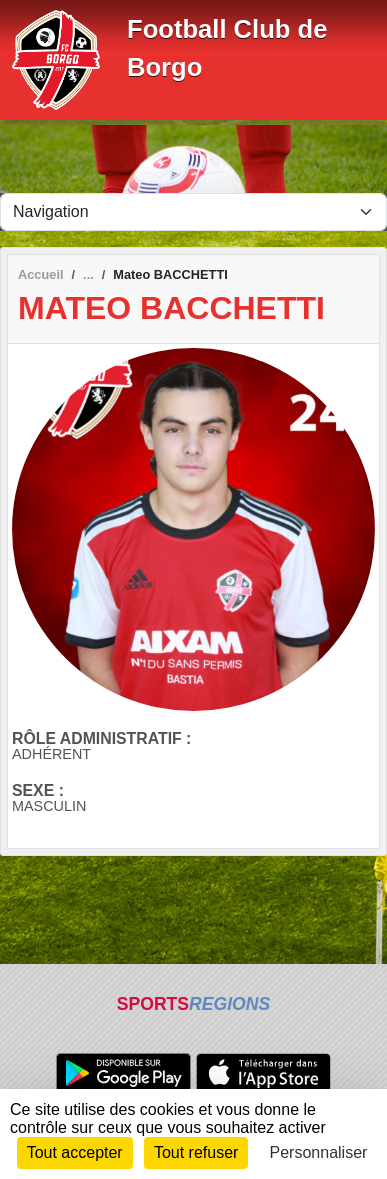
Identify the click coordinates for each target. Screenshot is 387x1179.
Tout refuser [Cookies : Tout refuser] (196, 1152)
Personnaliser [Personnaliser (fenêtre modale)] (319, 1152)
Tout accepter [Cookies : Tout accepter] (75, 1152)
